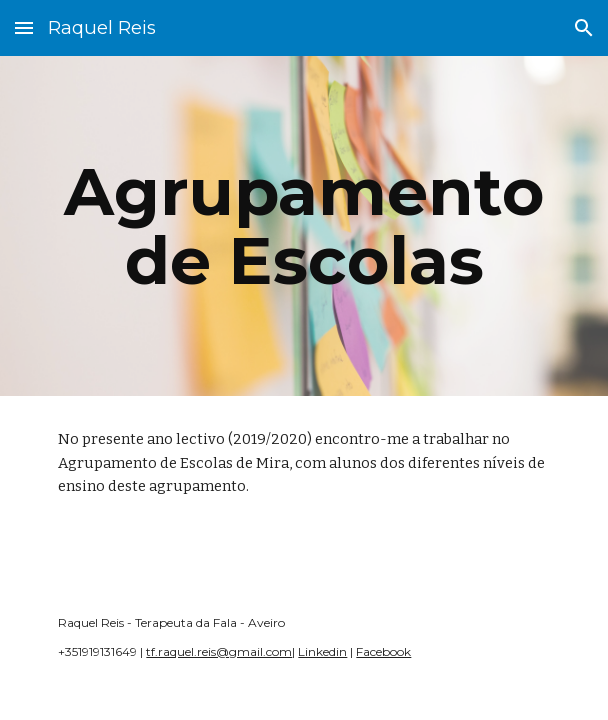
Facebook (383, 651)
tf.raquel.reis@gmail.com (219, 651)
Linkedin (322, 651)
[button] (24, 27)
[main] (303, 226)
